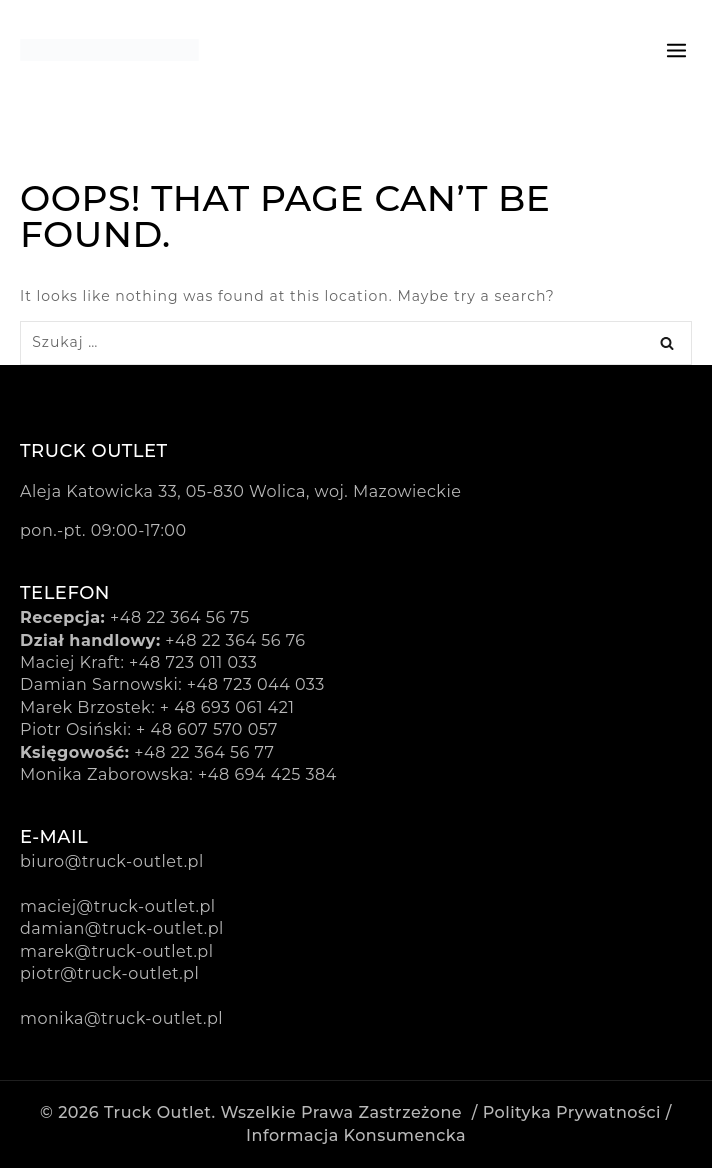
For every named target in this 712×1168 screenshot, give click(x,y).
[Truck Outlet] (109, 50)
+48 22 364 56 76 (235, 640)
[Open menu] (676, 49)
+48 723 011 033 (193, 662)
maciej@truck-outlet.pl (118, 906)
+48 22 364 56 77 (204, 752)
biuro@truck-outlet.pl (112, 861)
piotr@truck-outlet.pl (109, 973)
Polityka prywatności (572, 1112)
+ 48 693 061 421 (227, 707)
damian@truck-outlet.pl (122, 928)
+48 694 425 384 (267, 774)
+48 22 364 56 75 (180, 617)
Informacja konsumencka (356, 1135)
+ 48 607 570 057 (207, 729)
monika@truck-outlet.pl (121, 1018)
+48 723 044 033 (256, 684)
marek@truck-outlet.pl (116, 951)
